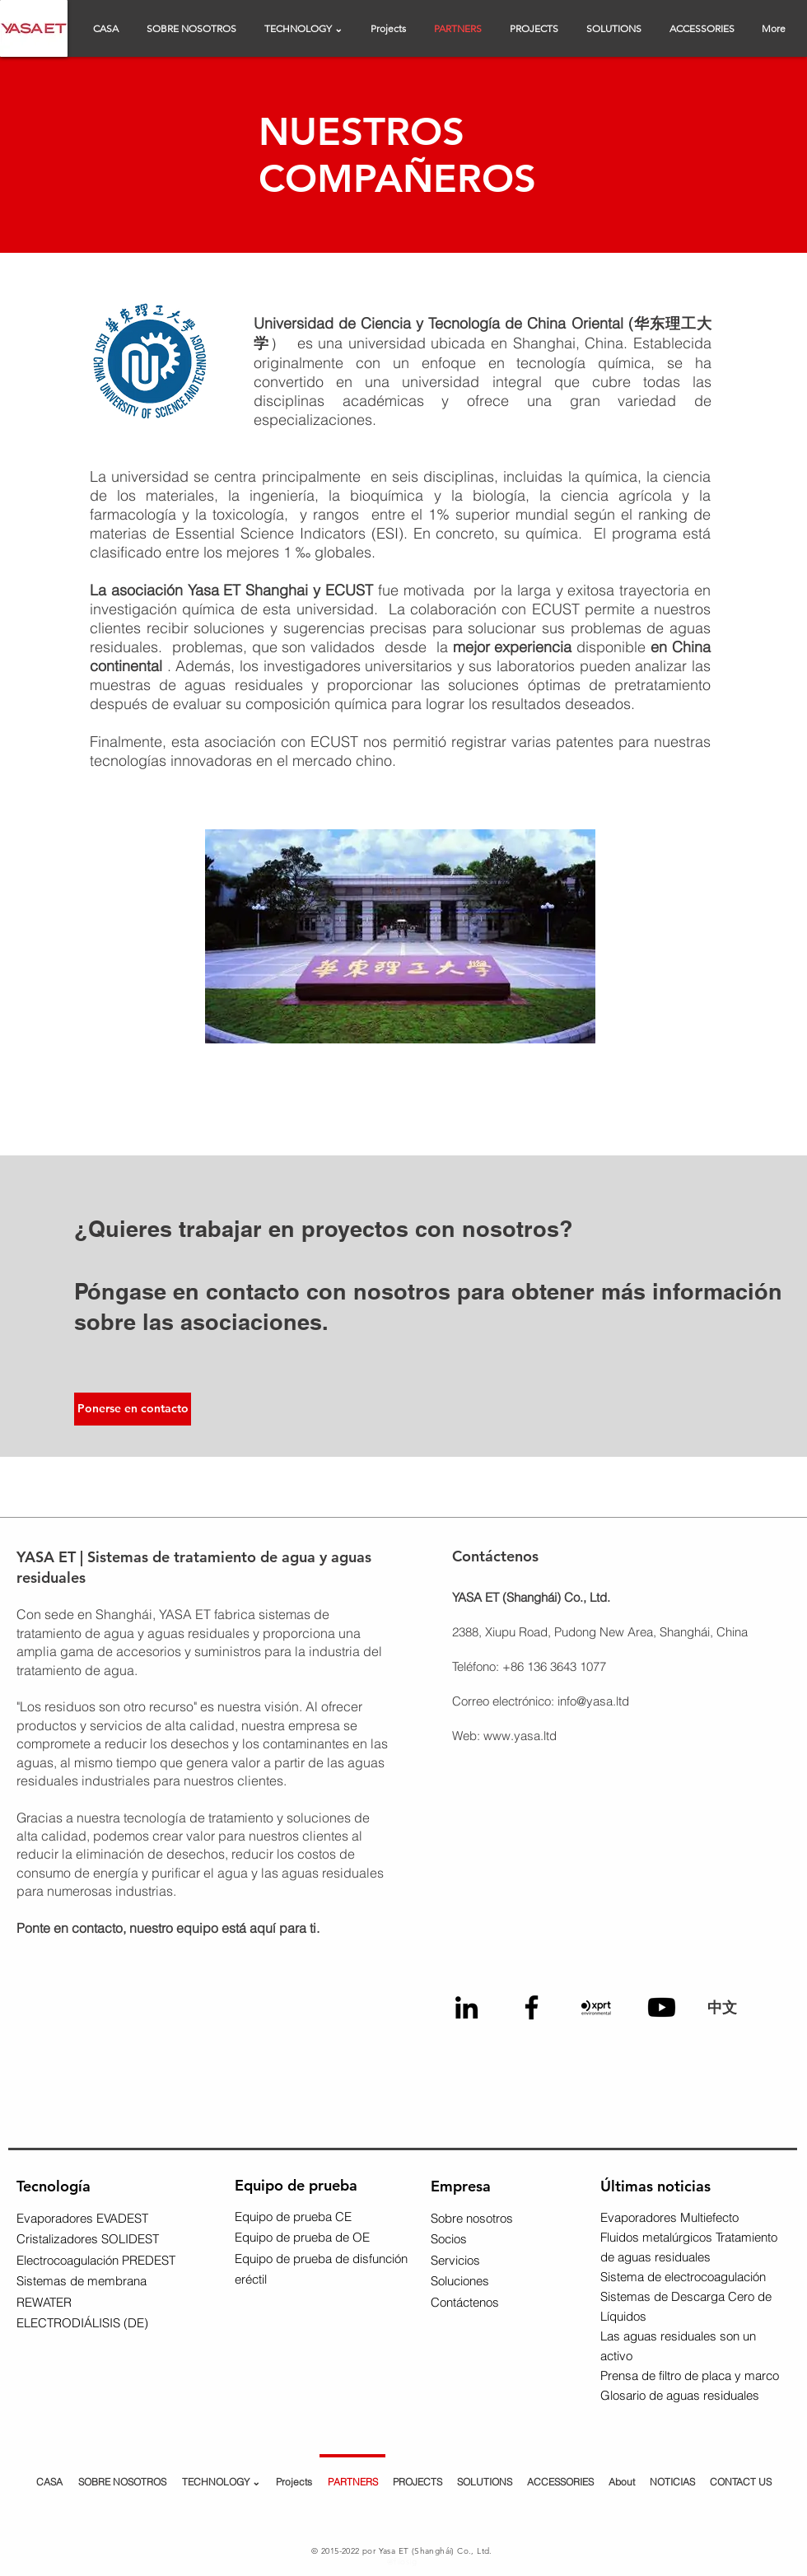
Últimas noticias (655, 2186)
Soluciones (460, 2281)
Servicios (455, 2260)
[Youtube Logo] (662, 2007)
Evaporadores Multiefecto (669, 2217)
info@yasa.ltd (593, 1701)
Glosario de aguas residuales (679, 2395)
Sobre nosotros (472, 2218)
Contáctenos (465, 2302)
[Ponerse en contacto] (132, 1409)
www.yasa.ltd (520, 1735)
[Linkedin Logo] (466, 2007)
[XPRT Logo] (597, 2007)
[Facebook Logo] (531, 2007)
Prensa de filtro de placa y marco (689, 2375)
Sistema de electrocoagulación (683, 2276)
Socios (449, 2239)
